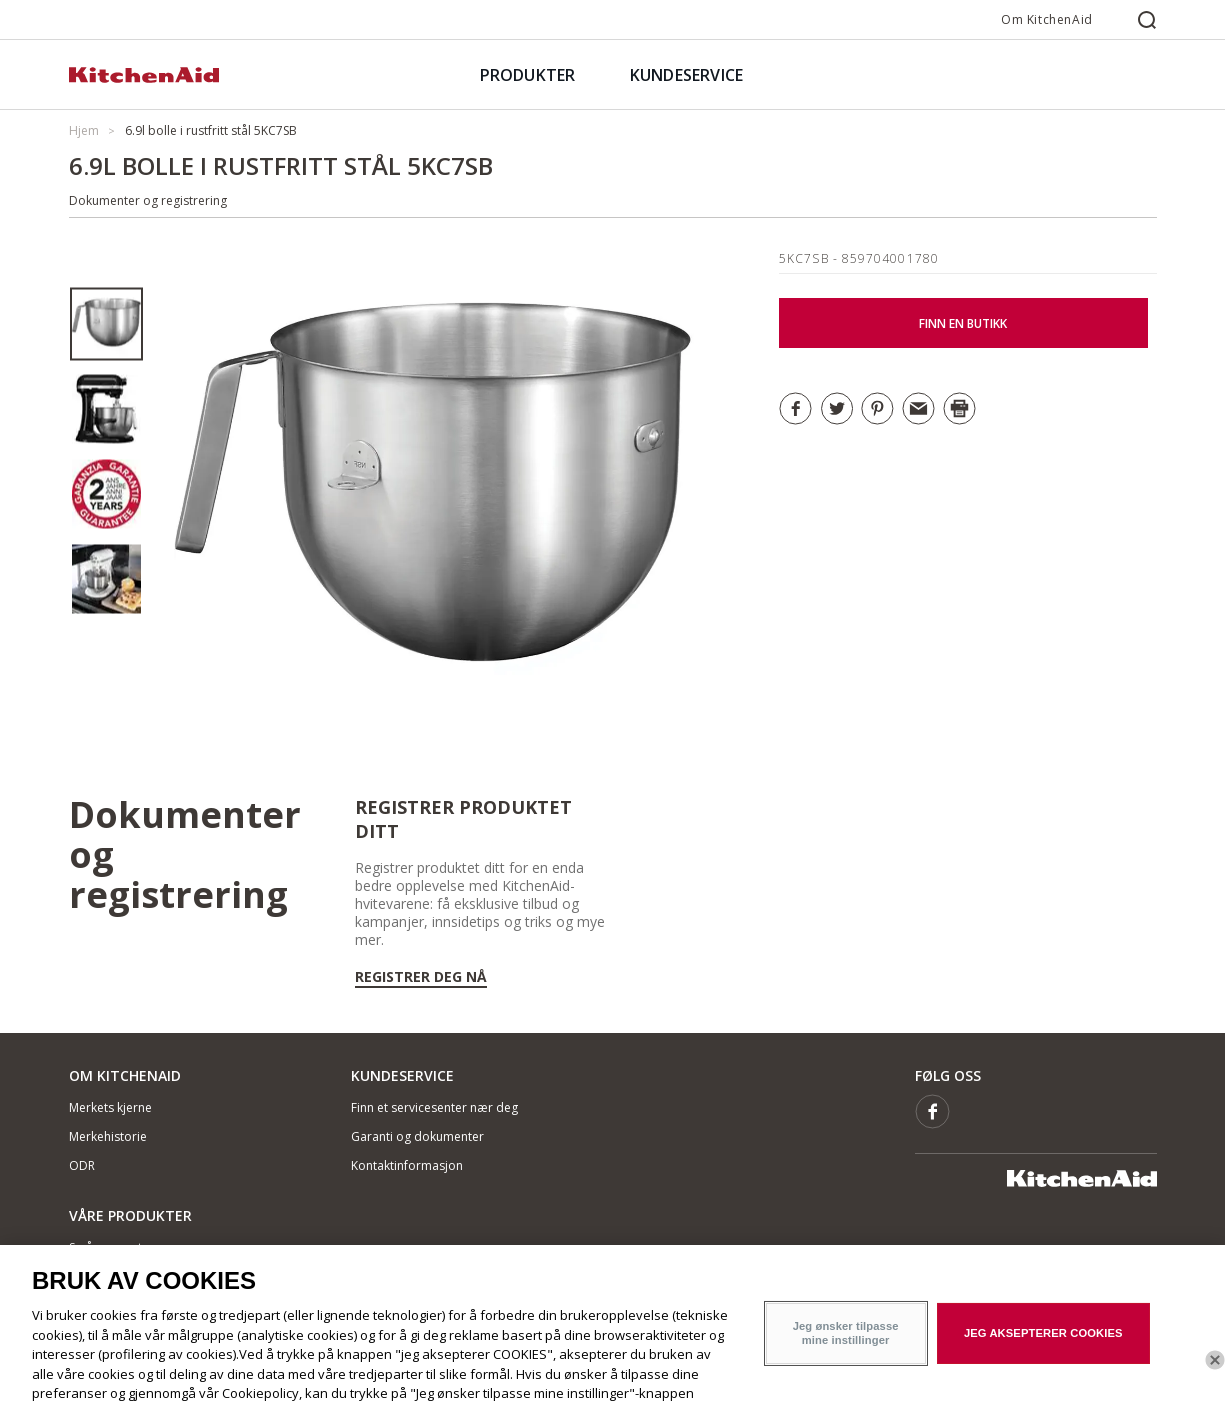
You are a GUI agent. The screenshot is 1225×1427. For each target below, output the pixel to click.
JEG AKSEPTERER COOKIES (1043, 1348)
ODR (82, 1165)
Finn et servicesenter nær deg (434, 1107)
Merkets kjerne (110, 1107)
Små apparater (111, 1247)
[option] (106, 324)
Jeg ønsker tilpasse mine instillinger (846, 1348)
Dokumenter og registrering (148, 200)
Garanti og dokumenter (417, 1136)
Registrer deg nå (421, 977)
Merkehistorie (108, 1136)
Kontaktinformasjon (407, 1165)
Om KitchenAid (1047, 19)
